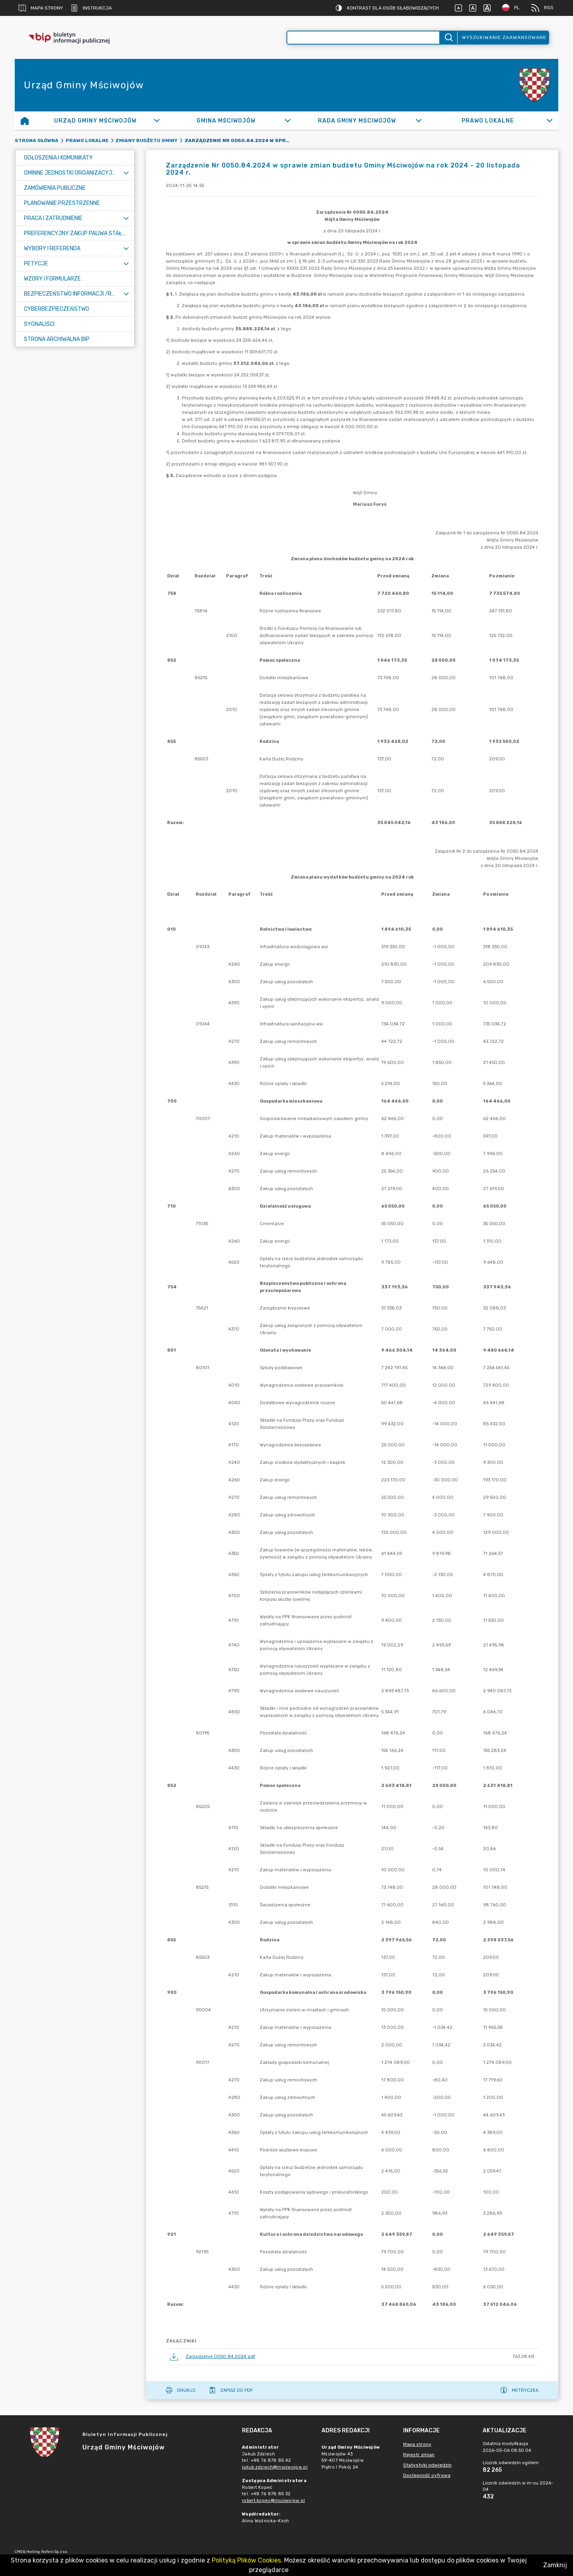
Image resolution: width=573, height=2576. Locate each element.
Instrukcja (91, 8)
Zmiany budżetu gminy (146, 140)
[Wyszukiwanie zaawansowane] (363, 37)
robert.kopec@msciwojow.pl (273, 2500)
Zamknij (555, 2565)
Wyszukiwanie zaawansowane (504, 37)
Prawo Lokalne (87, 140)
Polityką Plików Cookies (246, 2560)
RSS (542, 8)
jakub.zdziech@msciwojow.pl (275, 2467)
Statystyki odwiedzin (427, 2465)
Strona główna (36, 140)
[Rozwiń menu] (126, 173)
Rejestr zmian (419, 2454)
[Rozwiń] (157, 120)
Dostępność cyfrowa (426, 2475)
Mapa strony (41, 8)
